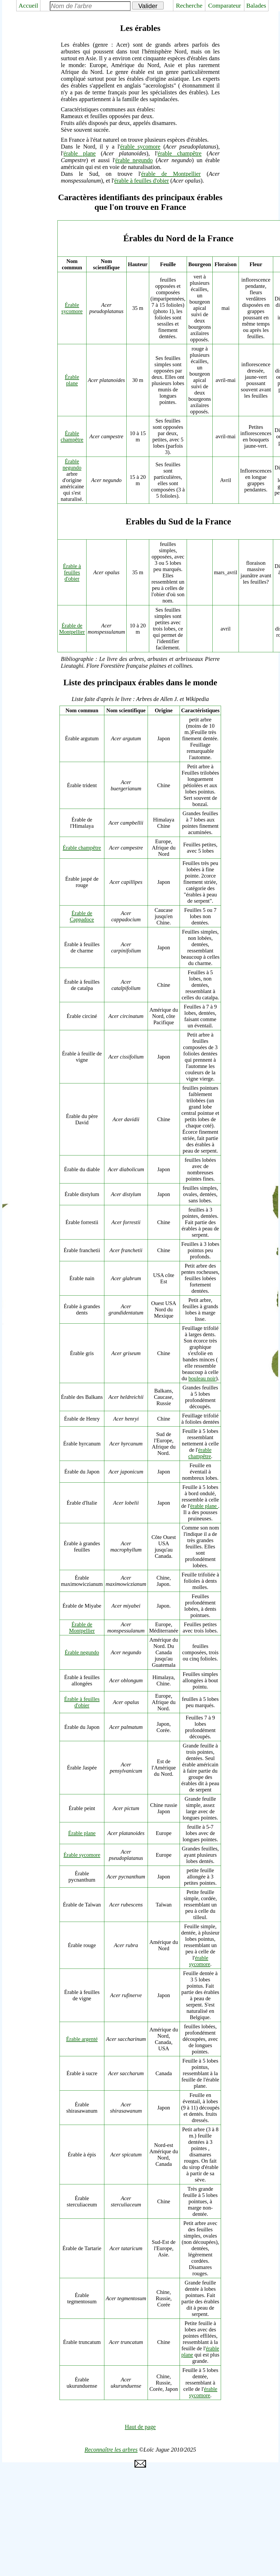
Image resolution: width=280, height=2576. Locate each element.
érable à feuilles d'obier (141, 180)
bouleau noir (202, 1378)
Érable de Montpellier (72, 628)
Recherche (189, 5)
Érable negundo (72, 464)
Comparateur (224, 5)
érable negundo (134, 160)
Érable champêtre (72, 436)
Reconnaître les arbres (110, 2449)
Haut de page (140, 2427)
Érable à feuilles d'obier (72, 572)
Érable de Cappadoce (82, 916)
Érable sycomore (72, 308)
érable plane (79, 153)
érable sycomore (140, 146)
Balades (256, 5)
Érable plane (72, 380)
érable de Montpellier (171, 174)
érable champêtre (179, 153)
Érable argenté (82, 2039)
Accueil (28, 5)
